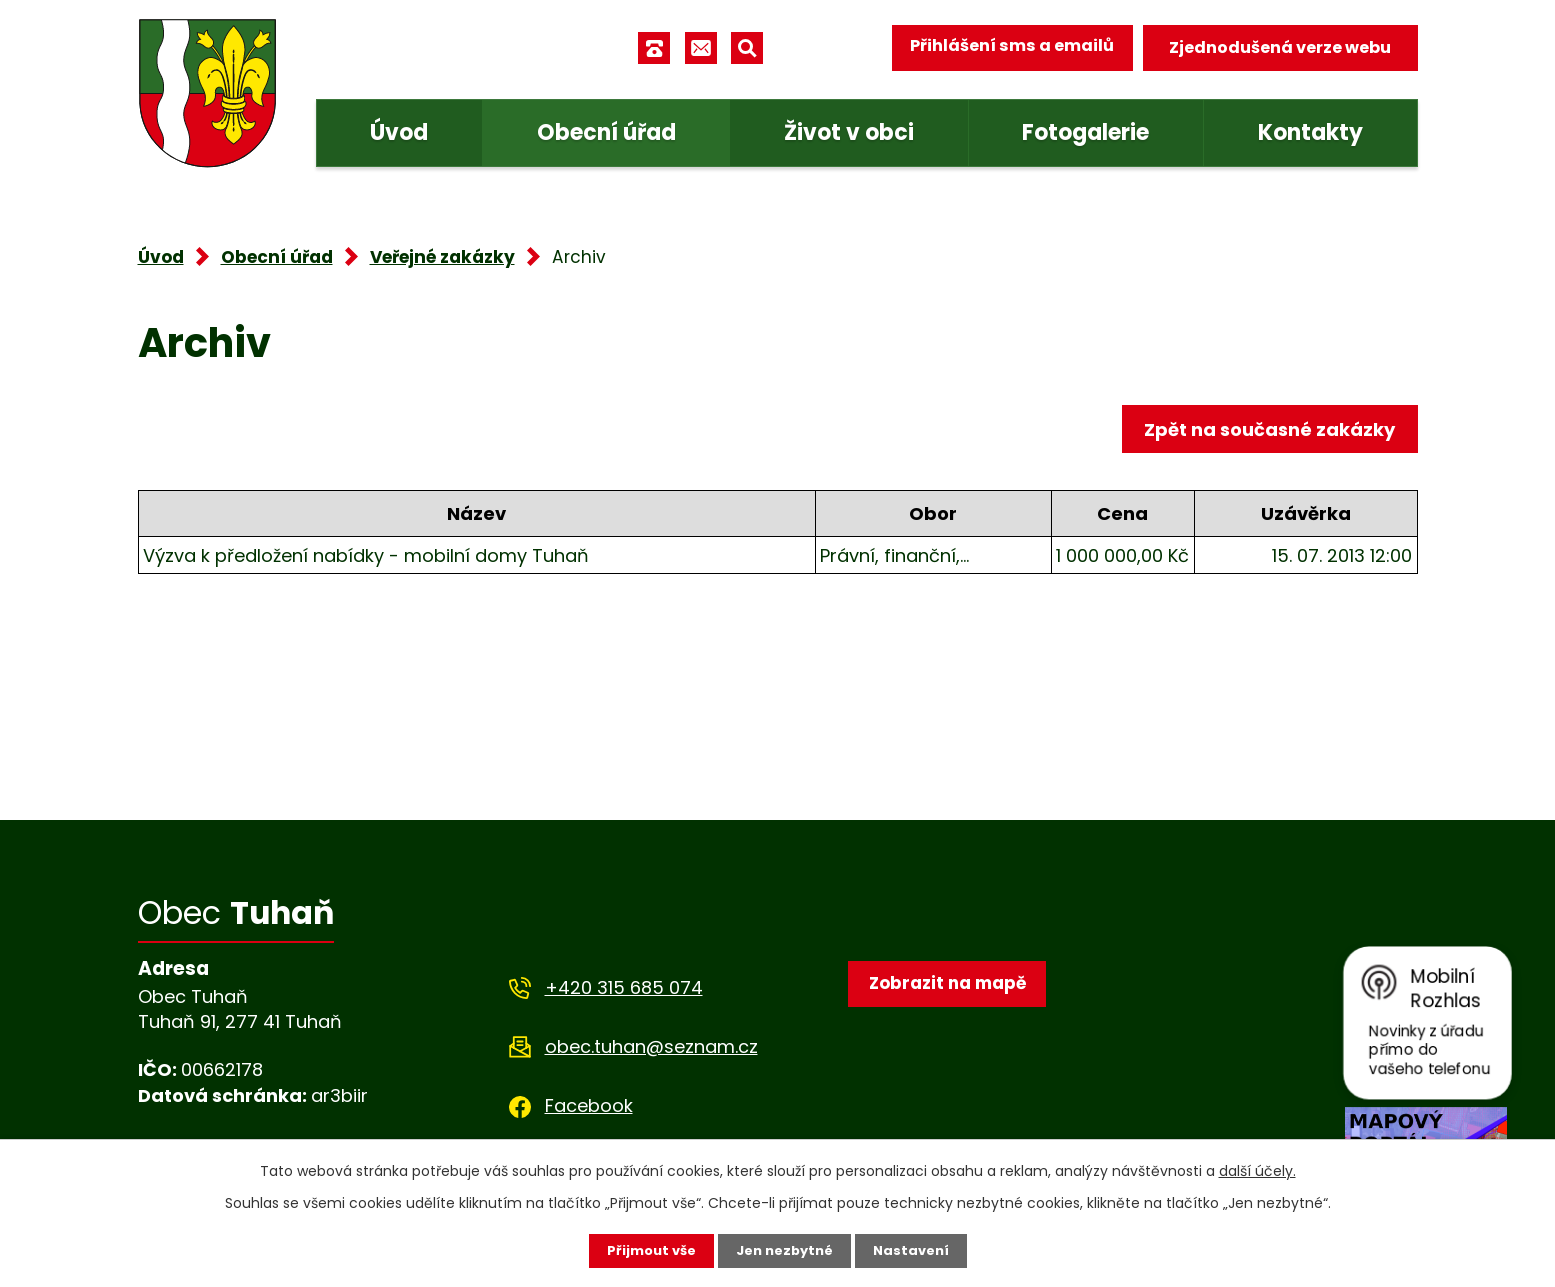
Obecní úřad (606, 132)
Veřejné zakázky (442, 257)
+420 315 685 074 (624, 987)
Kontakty (1310, 132)
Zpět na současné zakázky (1265, 431)
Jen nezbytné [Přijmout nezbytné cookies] (785, 1250)
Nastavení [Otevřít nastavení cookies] (918, 1250)
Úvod (399, 132)
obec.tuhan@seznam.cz (651, 1046)
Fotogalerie (1085, 132)
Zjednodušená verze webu (1280, 47)
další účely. (1257, 1170)
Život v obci (849, 132)
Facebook (589, 1105)
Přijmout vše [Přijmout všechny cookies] (645, 1250)
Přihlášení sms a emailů (1004, 47)
